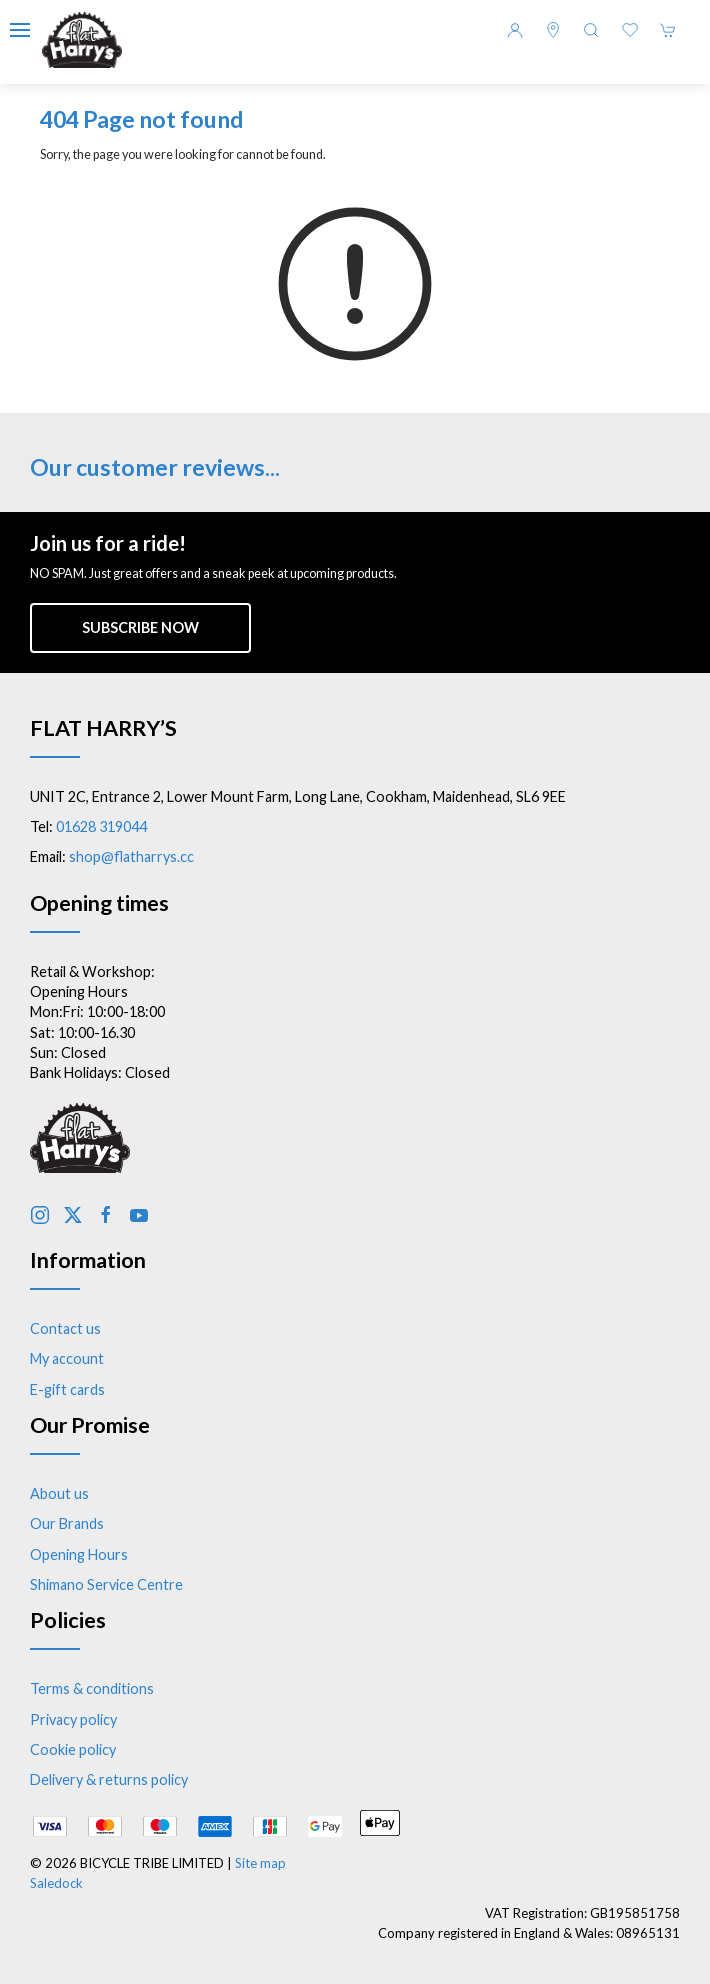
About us (59, 1493)
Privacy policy (73, 1719)
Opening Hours (79, 1554)
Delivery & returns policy (109, 1779)
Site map (260, 1863)
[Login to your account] (515, 30)
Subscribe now (140, 627)
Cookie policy (73, 1749)
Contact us (65, 1328)
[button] (20, 30)
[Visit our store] (553, 30)
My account (67, 1358)
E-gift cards (67, 1389)
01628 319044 (101, 826)
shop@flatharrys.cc (131, 856)
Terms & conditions (92, 1688)
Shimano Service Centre (106, 1584)
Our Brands (67, 1523)
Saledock (56, 1883)
